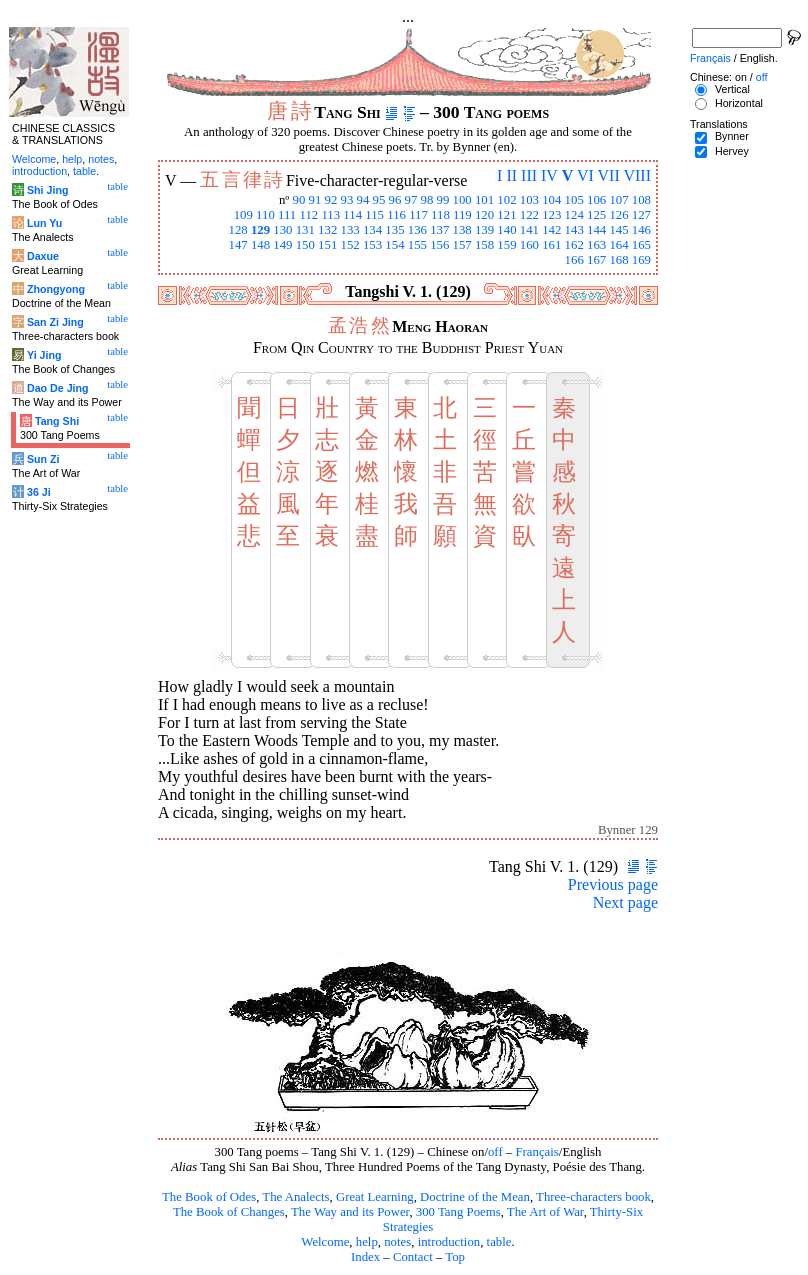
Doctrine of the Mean (475, 1197)
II (511, 175)
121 (506, 215)
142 (551, 230)
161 (551, 245)
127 (641, 215)
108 (641, 200)
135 (394, 230)
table (499, 1242)
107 (618, 200)
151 (327, 245)
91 (315, 200)
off (495, 1152)
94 (363, 200)
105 (574, 200)
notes (397, 1242)
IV (549, 175)
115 (374, 215)
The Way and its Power (350, 1212)
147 (237, 245)
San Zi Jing (55, 322)
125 (596, 215)
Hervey (732, 151)
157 (462, 245)
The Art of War (545, 1212)
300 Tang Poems (458, 1212)
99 (443, 200)
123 (551, 215)
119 (462, 215)
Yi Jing (44, 355)
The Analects (295, 1197)
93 (347, 200)
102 (506, 200)
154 (394, 245)
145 (618, 230)
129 (260, 230)
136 (417, 230)
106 (596, 200)
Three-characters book (593, 1197)
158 (484, 245)
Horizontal (739, 103)
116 (396, 215)
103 (529, 200)
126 (618, 215)
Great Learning (375, 1197)
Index (365, 1257)
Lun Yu (44, 223)
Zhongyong (56, 289)
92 (331, 200)
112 (308, 215)
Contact (413, 1257)
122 (529, 215)
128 (237, 230)
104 (551, 200)
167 (596, 260)
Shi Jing (47, 190)
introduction (449, 1242)
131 (305, 230)
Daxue (43, 256)
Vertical (732, 89)
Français (536, 1152)
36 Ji (39, 492)
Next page (625, 902)
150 (305, 245)
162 (574, 245)
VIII (637, 175)
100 (462, 200)
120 (484, 215)
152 (350, 245)
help (367, 1242)
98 (427, 200)
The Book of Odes (209, 1197)
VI (585, 175)
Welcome (325, 1242)
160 (529, 245)
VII (609, 175)
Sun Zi (43, 459)
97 (411, 200)
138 (462, 230)
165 (641, 245)
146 (641, 230)
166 (574, 260)
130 (282, 230)
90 (299, 200)
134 (372, 230)
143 (574, 230)
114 (352, 215)
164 (618, 245)
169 (641, 260)
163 (596, 245)
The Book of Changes (229, 1212)
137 (439, 230)
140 (506, 230)
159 (506, 245)
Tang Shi (57, 421)
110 (265, 215)
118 (440, 215)
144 (596, 230)
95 (379, 200)
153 (372, 245)
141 (529, 230)
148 (260, 245)
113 (330, 215)
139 (484, 230)
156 (439, 245)
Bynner (732, 136)
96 (395, 200)
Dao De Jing (58, 388)
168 (618, 260)
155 (417, 245)
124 (574, 215)
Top (455, 1257)
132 (327, 230)
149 (282, 245)
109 (243, 215)
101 (484, 200)
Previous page (613, 884)
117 (418, 215)
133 (350, 230)
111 (287, 215)
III (529, 175)
